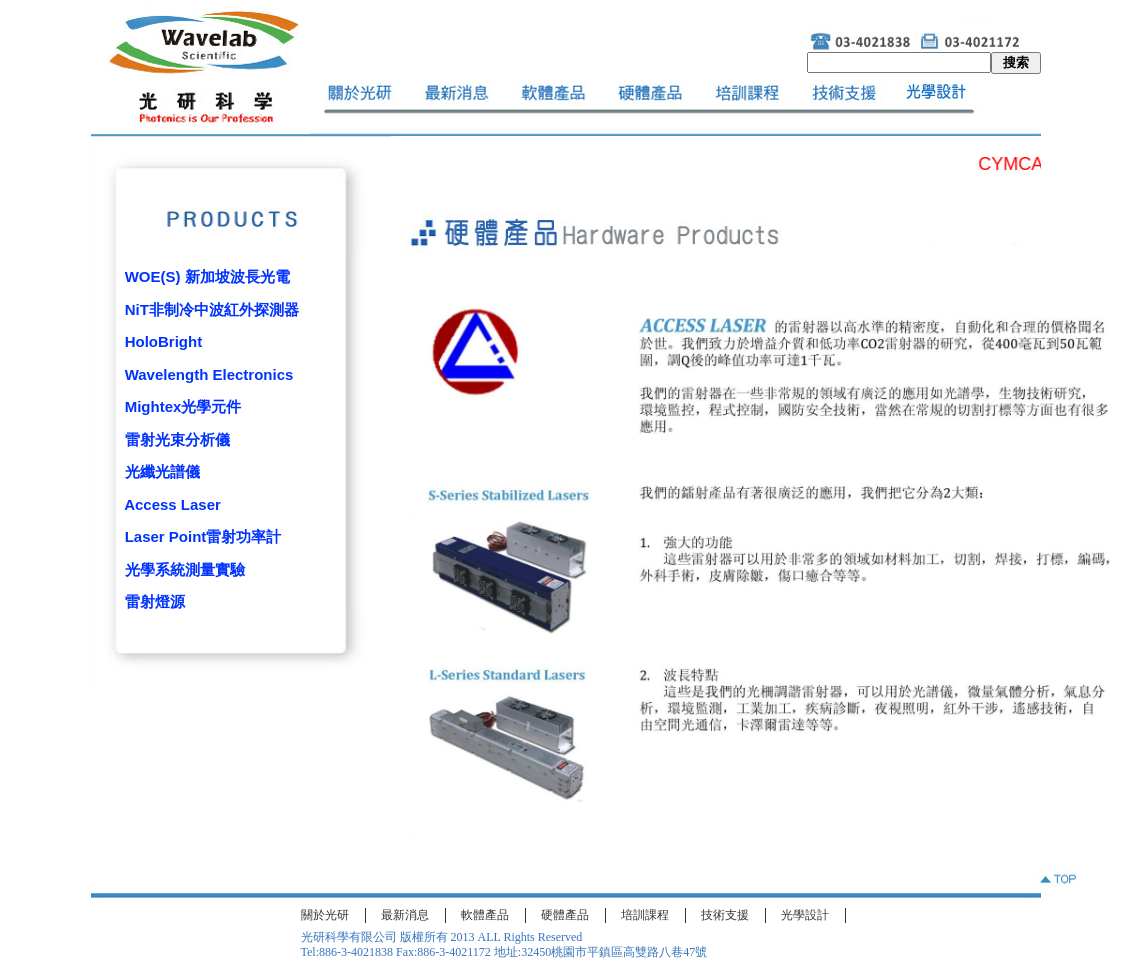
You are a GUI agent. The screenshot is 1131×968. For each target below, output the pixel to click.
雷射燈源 (155, 601)
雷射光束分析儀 (177, 439)
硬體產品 (565, 915)
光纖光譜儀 (162, 471)
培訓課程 (645, 915)
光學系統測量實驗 (185, 569)
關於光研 (325, 915)
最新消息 (405, 915)
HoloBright (163, 341)
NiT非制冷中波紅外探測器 (212, 309)
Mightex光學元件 (183, 406)
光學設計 (805, 915)
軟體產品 (485, 915)
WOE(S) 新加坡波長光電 (207, 276)
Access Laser (172, 504)
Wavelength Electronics (209, 374)
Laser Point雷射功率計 (203, 536)
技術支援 (725, 915)
